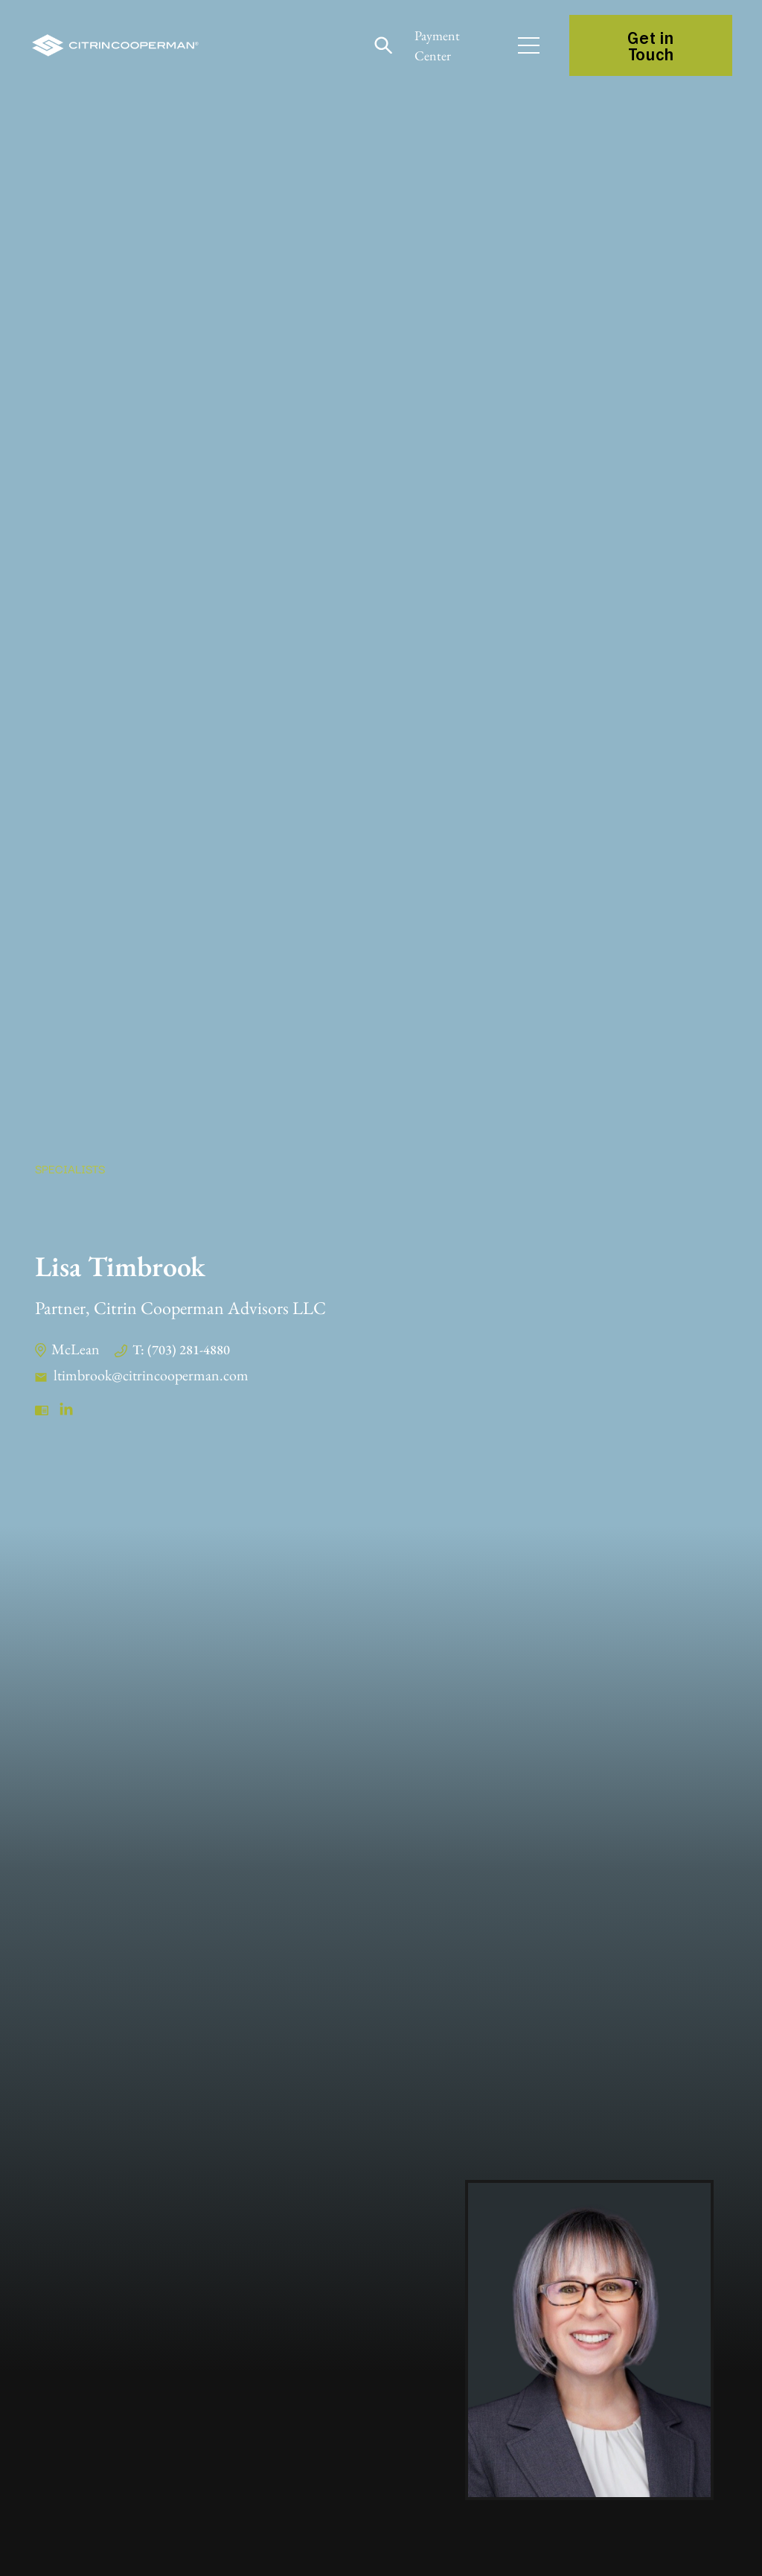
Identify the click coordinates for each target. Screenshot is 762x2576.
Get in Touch (650, 45)
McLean (75, 1349)
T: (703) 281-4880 (181, 1349)
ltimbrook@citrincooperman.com (151, 1375)
